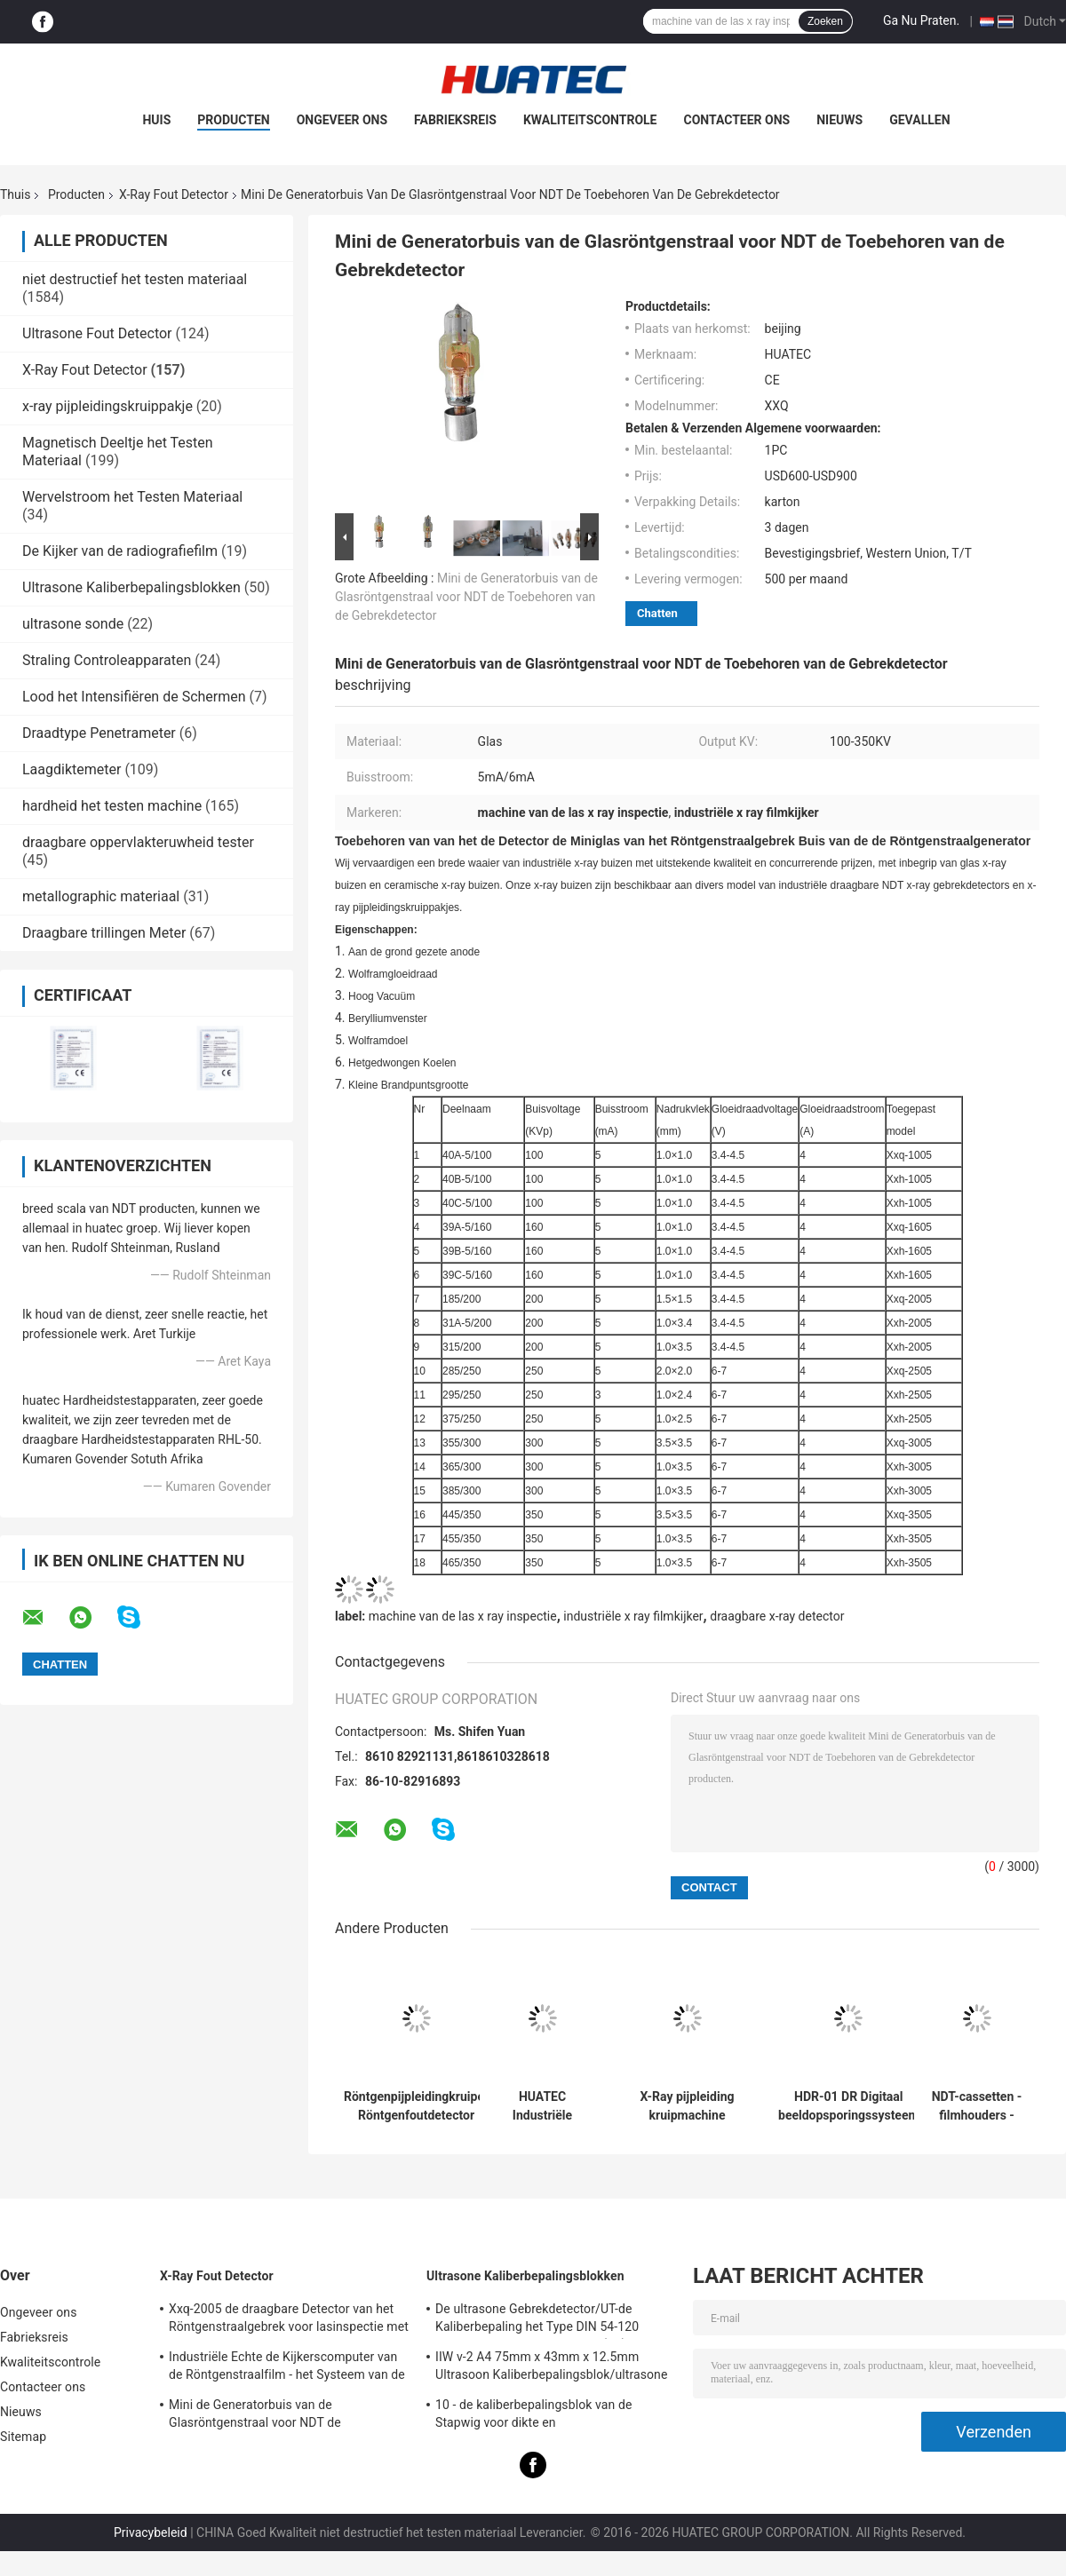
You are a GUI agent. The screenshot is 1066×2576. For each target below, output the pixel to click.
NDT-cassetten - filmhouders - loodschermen (977, 2106)
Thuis (15, 194)
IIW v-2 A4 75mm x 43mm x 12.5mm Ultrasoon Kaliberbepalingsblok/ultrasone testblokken (551, 2368)
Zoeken (825, 21)
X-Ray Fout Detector (173, 194)
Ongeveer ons (342, 120)
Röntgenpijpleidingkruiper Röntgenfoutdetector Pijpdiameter (416, 2106)
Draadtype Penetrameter (99, 733)
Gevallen (919, 120)
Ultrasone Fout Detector (97, 333)
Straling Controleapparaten (106, 660)
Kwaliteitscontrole (590, 120)
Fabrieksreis (455, 120)
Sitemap (23, 2436)
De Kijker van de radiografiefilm (120, 551)
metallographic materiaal (100, 896)
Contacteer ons (737, 120)
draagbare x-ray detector (777, 1616)
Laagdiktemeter (71, 769)
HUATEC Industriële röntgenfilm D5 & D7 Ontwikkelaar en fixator (542, 2106)
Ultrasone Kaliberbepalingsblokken (131, 587)
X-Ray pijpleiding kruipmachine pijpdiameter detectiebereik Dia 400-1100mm (687, 2106)
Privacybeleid (150, 2532)
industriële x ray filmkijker (633, 1616)
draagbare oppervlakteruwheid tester (138, 842)
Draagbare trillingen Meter (104, 932)
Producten (233, 120)
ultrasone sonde (72, 623)
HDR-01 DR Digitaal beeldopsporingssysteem (848, 2105)
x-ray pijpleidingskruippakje (107, 406)
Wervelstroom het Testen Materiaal (132, 496)
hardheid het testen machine (112, 805)
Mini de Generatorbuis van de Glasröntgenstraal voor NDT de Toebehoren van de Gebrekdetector (466, 596)
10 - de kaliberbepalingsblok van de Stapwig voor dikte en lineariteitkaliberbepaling (533, 2416)
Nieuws (839, 120)
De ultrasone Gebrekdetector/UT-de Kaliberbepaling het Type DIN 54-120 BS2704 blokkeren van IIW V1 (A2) (537, 2320)
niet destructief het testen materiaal (134, 279)
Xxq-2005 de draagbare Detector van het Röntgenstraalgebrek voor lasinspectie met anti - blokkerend (289, 2320)
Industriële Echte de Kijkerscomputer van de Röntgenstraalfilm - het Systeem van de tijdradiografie (287, 2368)
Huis (156, 120)
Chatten (657, 613)
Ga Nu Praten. (921, 20)
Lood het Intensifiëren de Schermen (134, 696)
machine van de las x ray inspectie (463, 1616)
